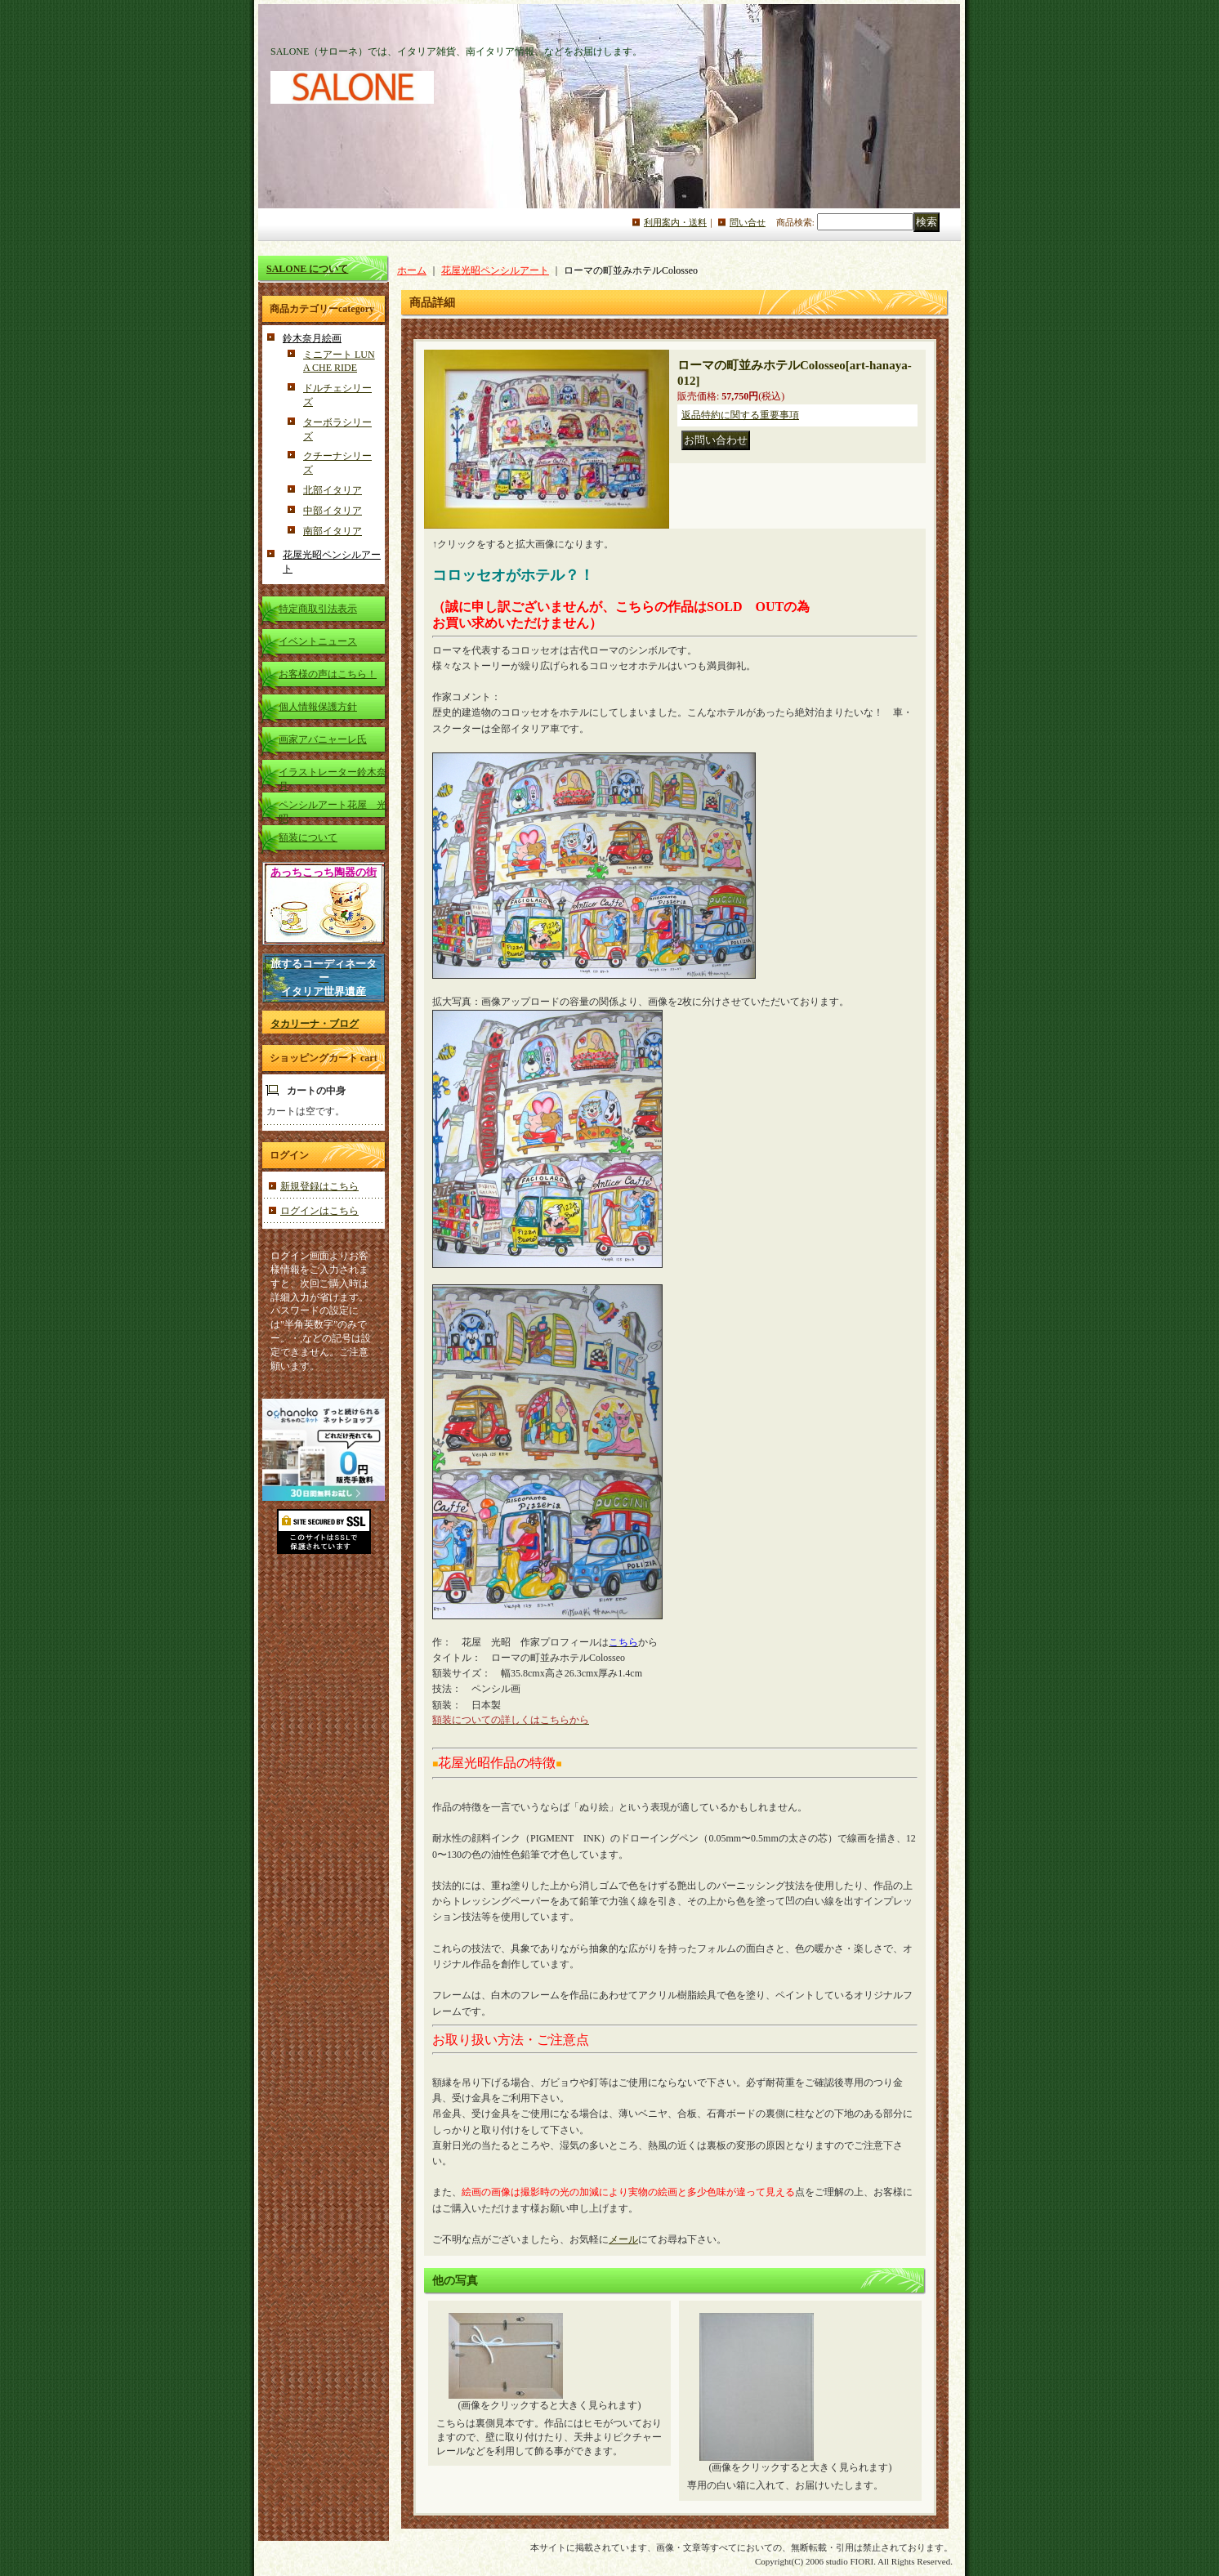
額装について (308, 837)
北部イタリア (332, 490)
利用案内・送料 (675, 222)
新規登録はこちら (319, 1186)
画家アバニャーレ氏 (323, 739)
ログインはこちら (319, 1211)
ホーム (411, 270)
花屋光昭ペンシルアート (495, 270)
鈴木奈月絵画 (312, 338)
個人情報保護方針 (318, 706)
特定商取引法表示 (318, 608)
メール (623, 2239)
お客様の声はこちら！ (328, 674)
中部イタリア (332, 510)
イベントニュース (318, 641)
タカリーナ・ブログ (314, 1023)
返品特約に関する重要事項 (740, 415)
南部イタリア (332, 531)
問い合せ (748, 222)
